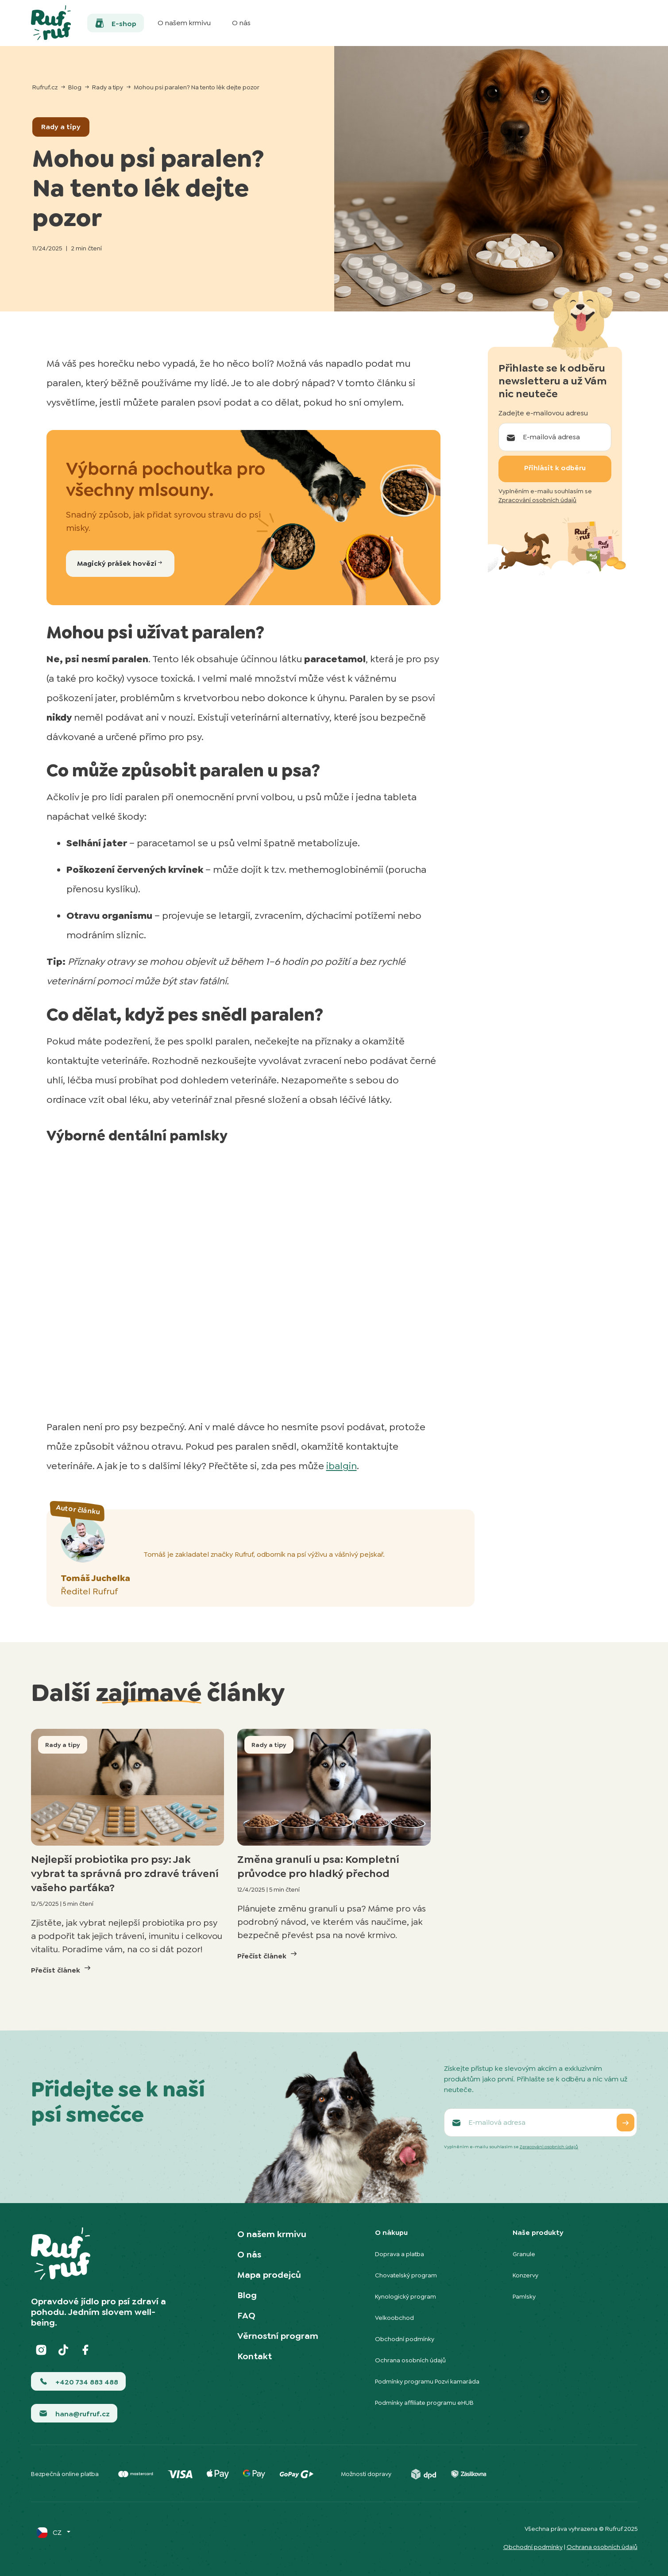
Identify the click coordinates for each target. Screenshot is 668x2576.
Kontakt (254, 2356)
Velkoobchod (394, 2318)
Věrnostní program (277, 2336)
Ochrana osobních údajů (410, 2360)
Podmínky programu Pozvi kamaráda (427, 2381)
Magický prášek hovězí (120, 563)
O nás (249, 2254)
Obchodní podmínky (404, 2339)
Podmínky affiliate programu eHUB (424, 2403)
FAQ (246, 2315)
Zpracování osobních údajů (537, 500)
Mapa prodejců (269, 2274)
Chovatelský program (406, 2275)
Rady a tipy (107, 87)
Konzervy (525, 2275)
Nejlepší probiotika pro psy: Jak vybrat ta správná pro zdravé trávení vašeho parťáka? (125, 1873)
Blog (74, 87)
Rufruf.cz (45, 87)
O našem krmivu (271, 2234)
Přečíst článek (62, 1969)
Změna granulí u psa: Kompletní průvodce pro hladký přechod (318, 1866)
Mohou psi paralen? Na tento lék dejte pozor (196, 87)
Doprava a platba (399, 2254)
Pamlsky (524, 2296)
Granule (524, 2254)
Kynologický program (405, 2296)
